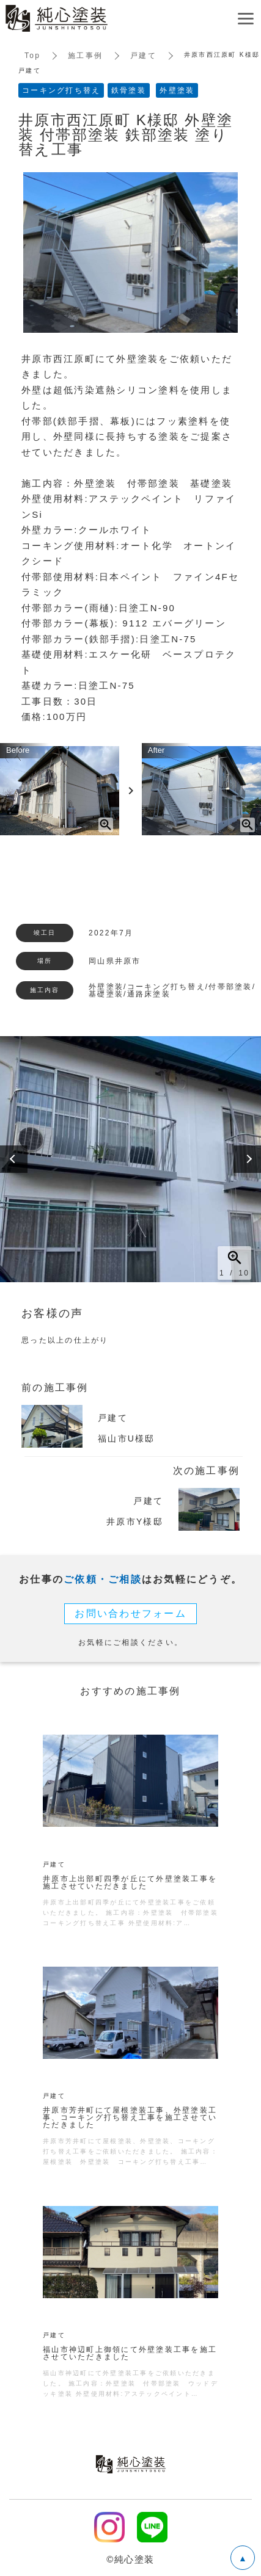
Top (32, 55)
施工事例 (85, 55)
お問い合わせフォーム (130, 1613)
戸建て (143, 55)
